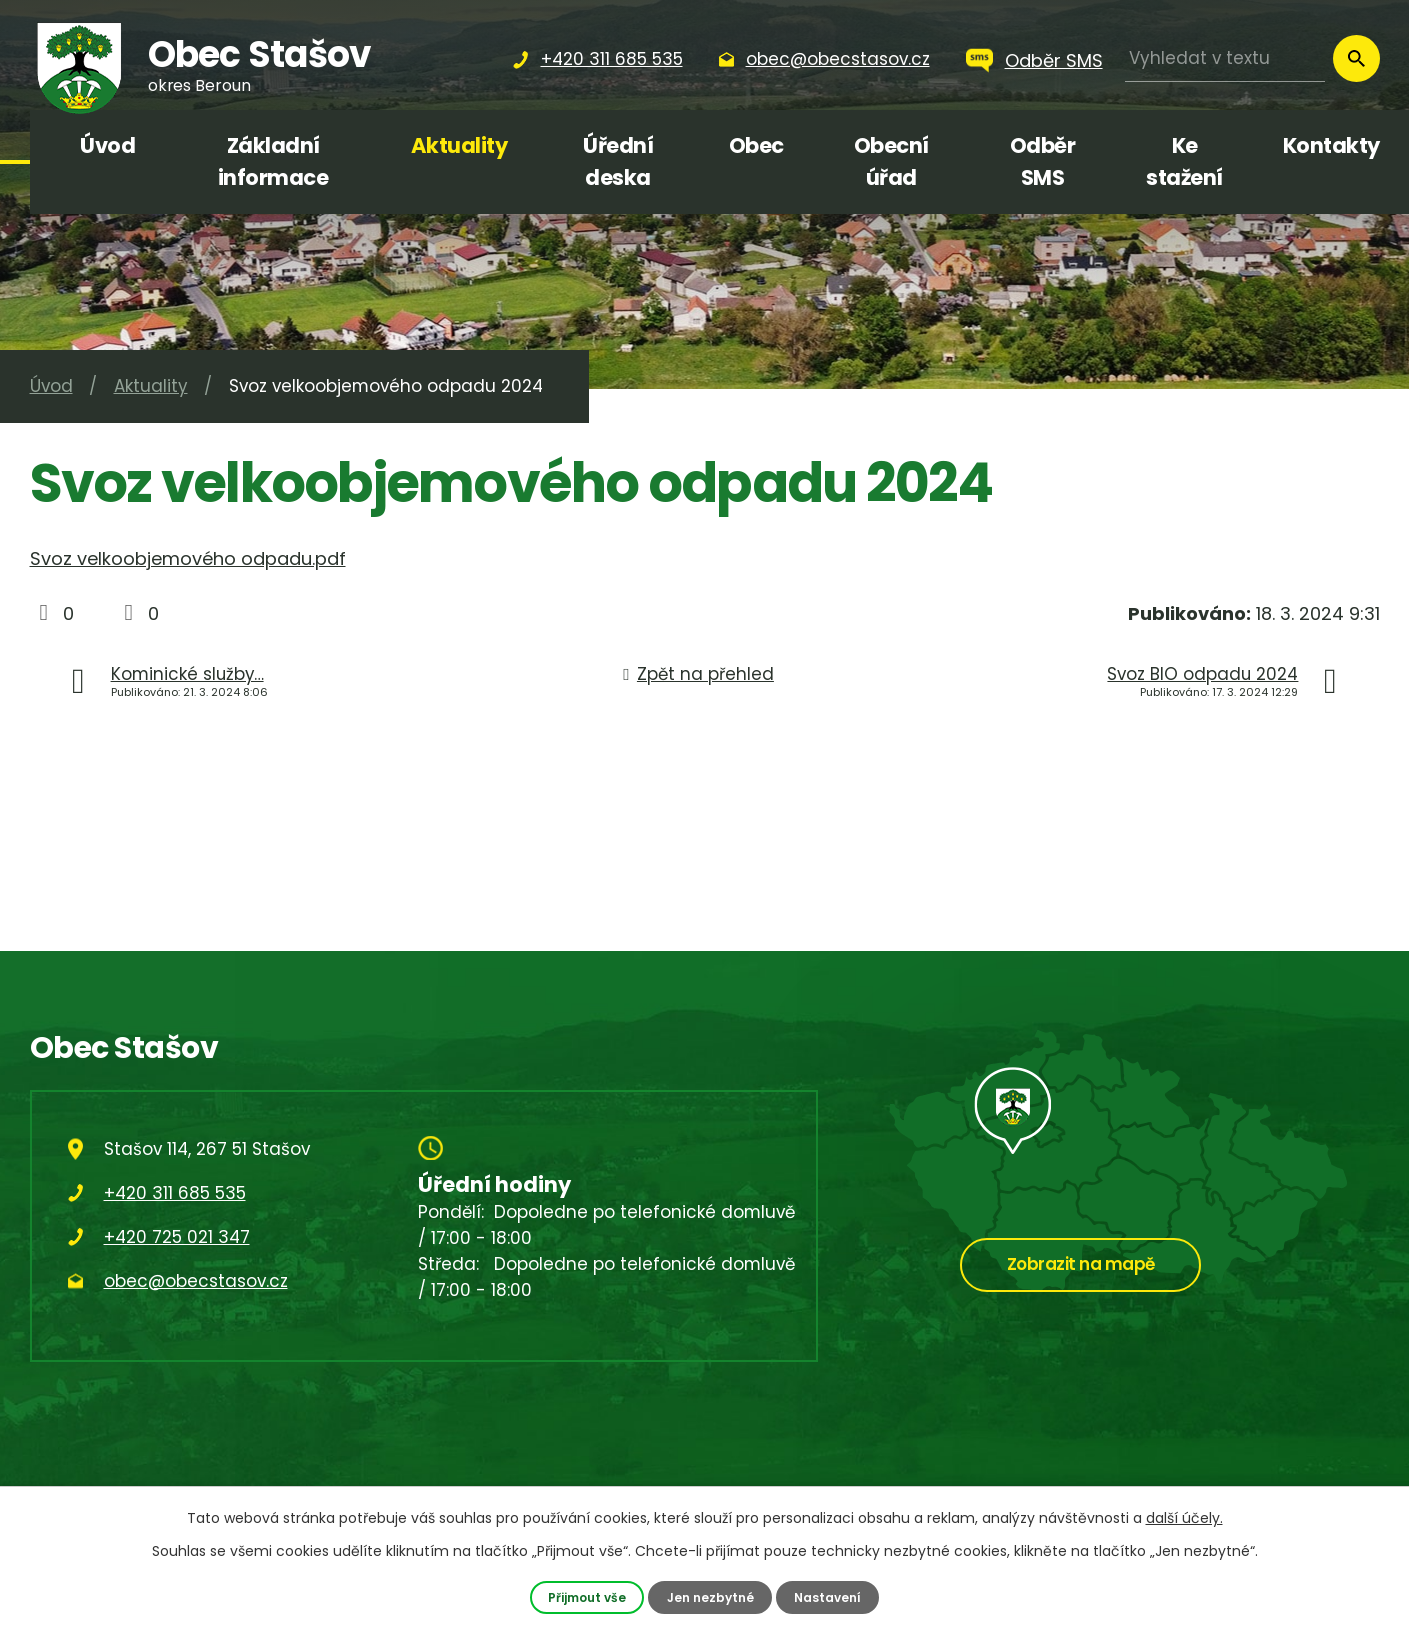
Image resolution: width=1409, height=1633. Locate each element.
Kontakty (1331, 145)
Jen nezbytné (711, 1596)
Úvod (107, 145)
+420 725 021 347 (177, 1237)
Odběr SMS (1054, 60)
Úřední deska (618, 161)
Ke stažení (1184, 161)
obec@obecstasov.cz (196, 1281)
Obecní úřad (891, 161)
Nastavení (832, 1596)
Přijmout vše (583, 1596)
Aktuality (459, 145)
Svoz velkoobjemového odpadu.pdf (188, 558)
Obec (756, 145)
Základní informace (273, 161)
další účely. (1184, 1518)
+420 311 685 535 (175, 1193)
